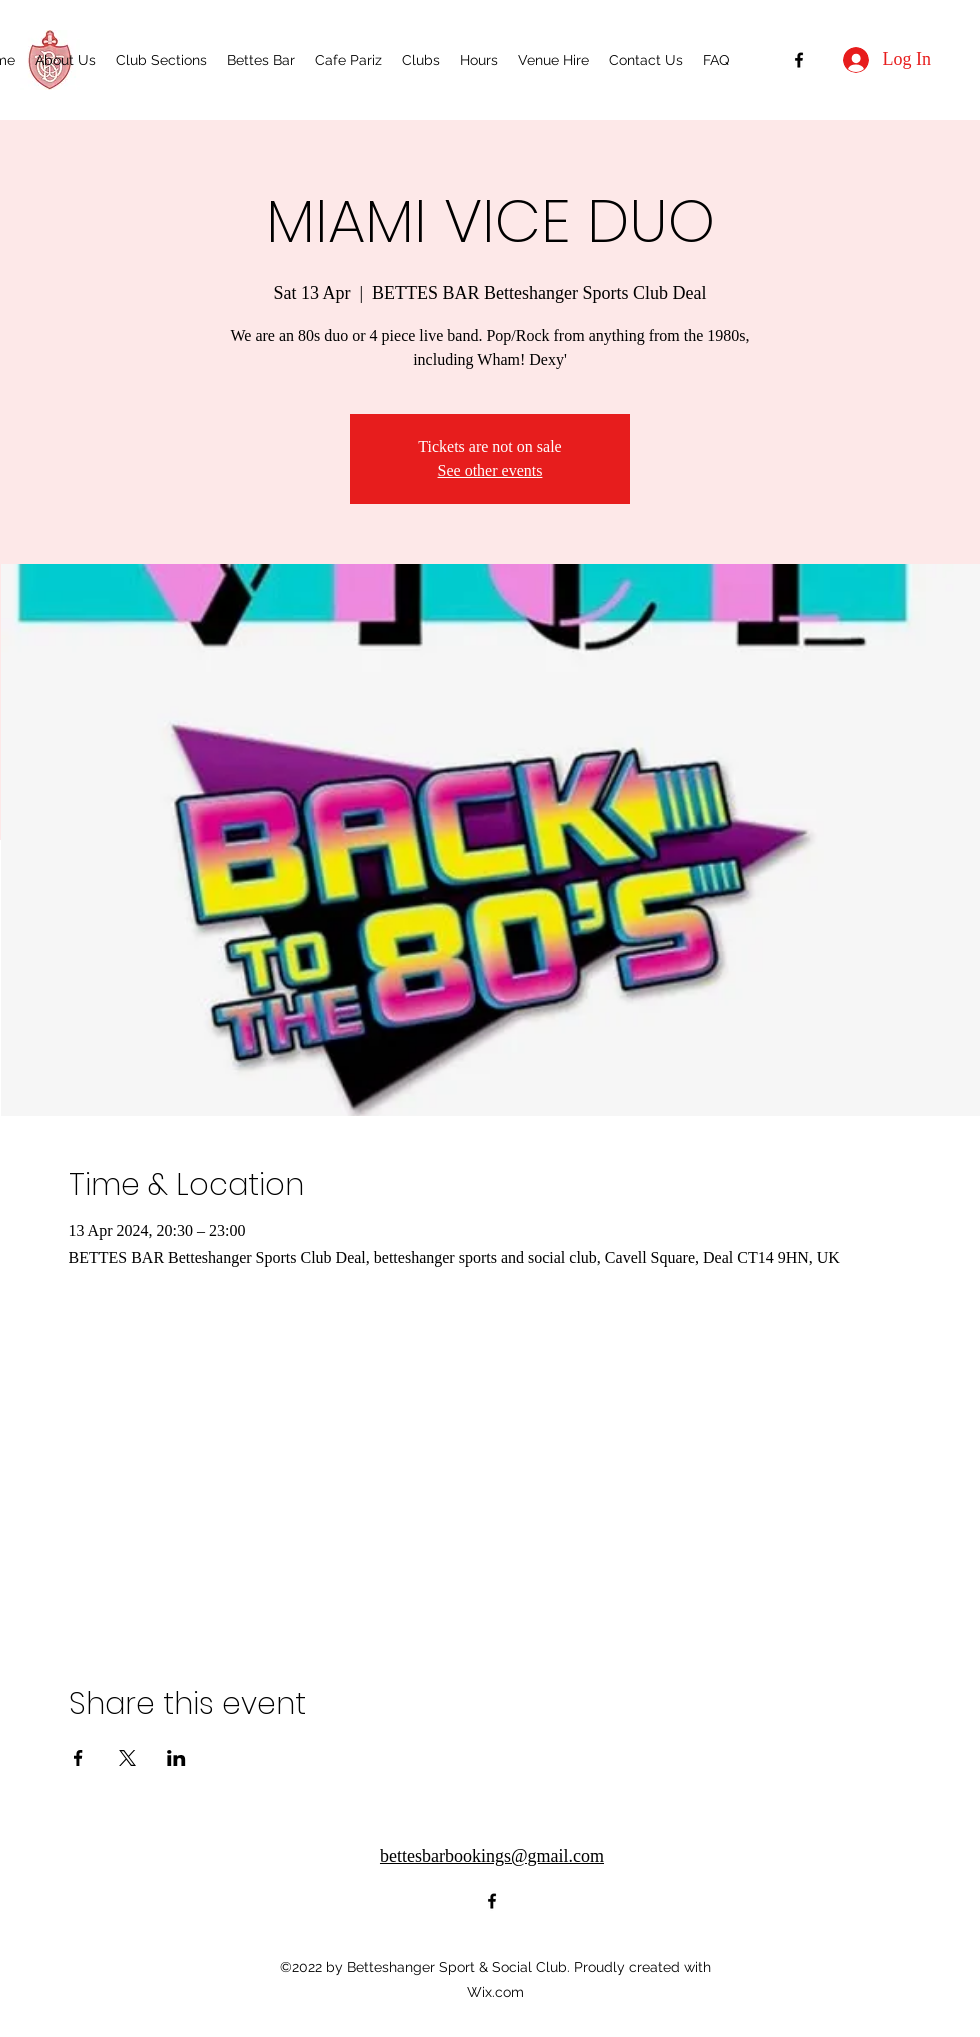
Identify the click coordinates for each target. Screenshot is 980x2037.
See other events (490, 470)
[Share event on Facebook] (78, 1758)
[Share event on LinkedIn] (176, 1758)
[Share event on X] (127, 1758)
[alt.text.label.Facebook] (799, 60)
